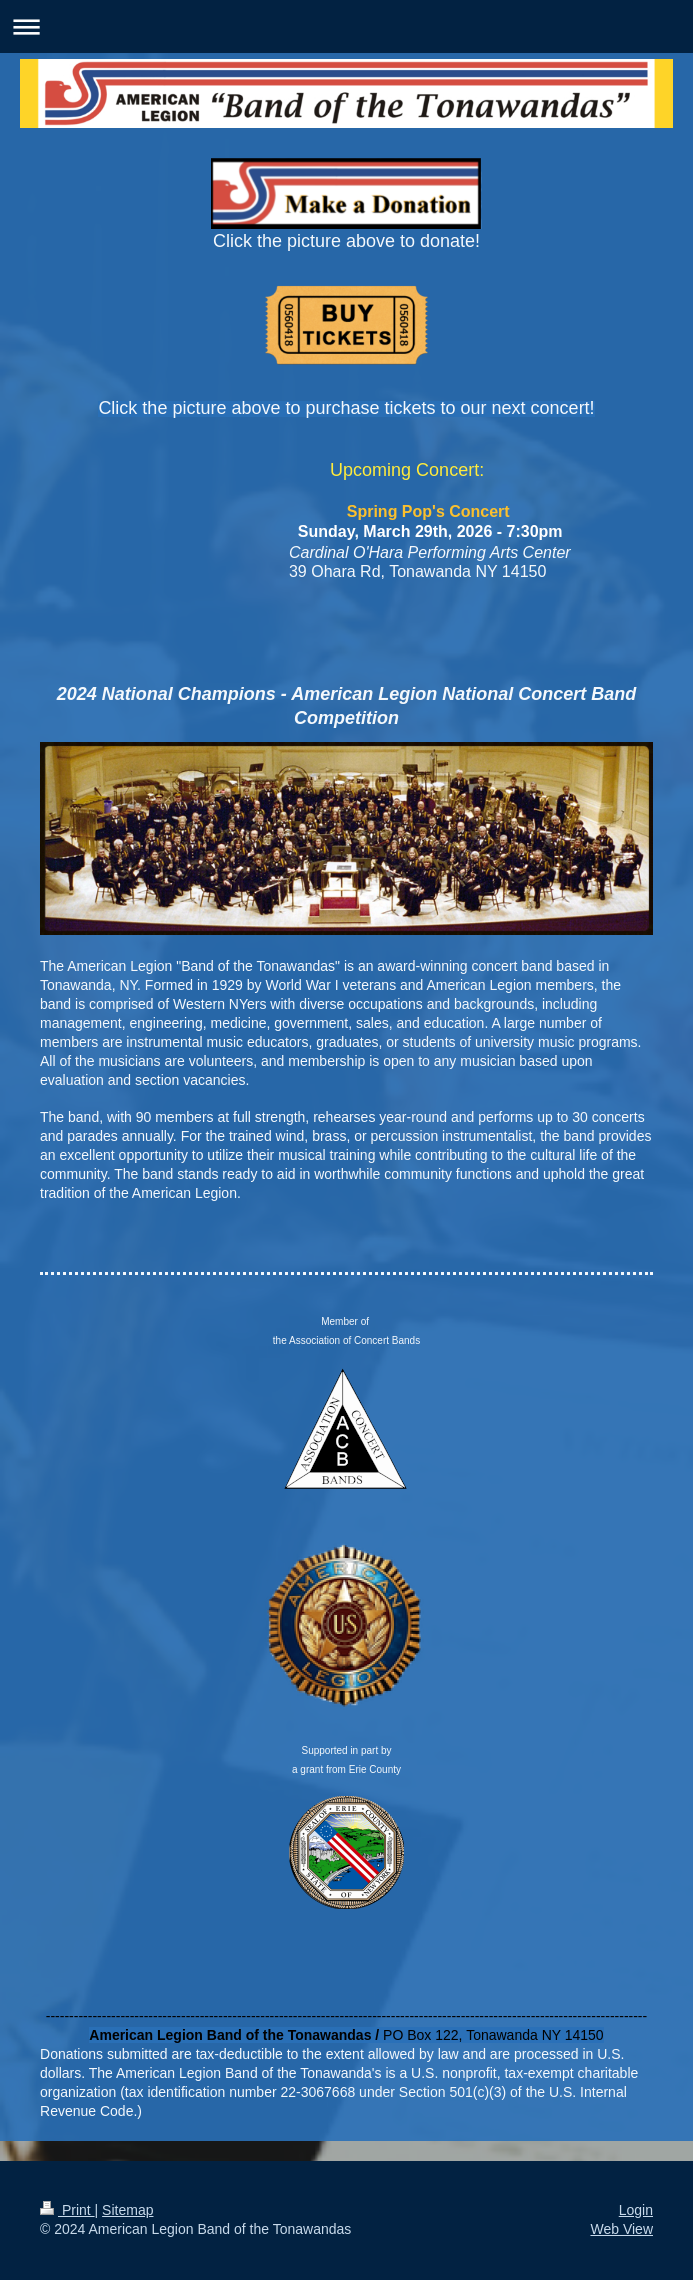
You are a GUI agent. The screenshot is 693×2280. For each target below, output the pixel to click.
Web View (621, 2229)
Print (67, 2210)
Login (636, 2210)
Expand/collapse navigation (346, 26)
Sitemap (127, 2210)
